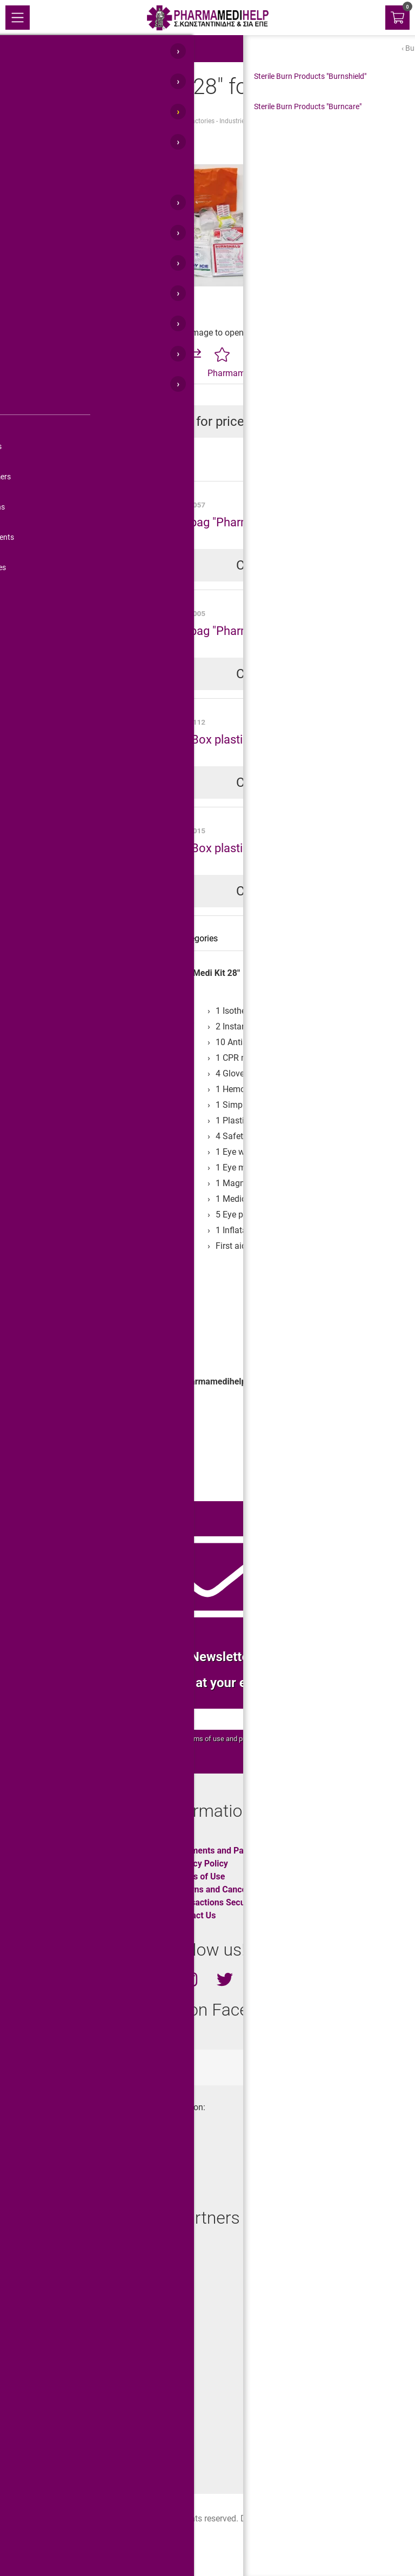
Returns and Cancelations (222, 1889)
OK (347, 1719)
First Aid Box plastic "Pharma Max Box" (247, 848)
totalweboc (155, 2067)
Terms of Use (199, 1876)
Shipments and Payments (222, 1850)
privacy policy (259, 1739)
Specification (104, 938)
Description (39, 938)
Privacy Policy (200, 1863)
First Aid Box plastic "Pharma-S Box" (240, 739)
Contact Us (194, 1915)
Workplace (51, 1466)
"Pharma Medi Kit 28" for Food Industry (321, 121)
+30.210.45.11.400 (55, 2164)
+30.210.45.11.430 (55, 2145)
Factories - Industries (218, 121)
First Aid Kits (152, 121)
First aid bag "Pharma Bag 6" (219, 522)
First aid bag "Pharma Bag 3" (219, 631)
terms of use (204, 1739)
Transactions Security (215, 1902)
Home (40, 121)
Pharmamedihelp (240, 373)
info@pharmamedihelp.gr (67, 2183)
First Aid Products (91, 121)
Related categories (183, 938)
